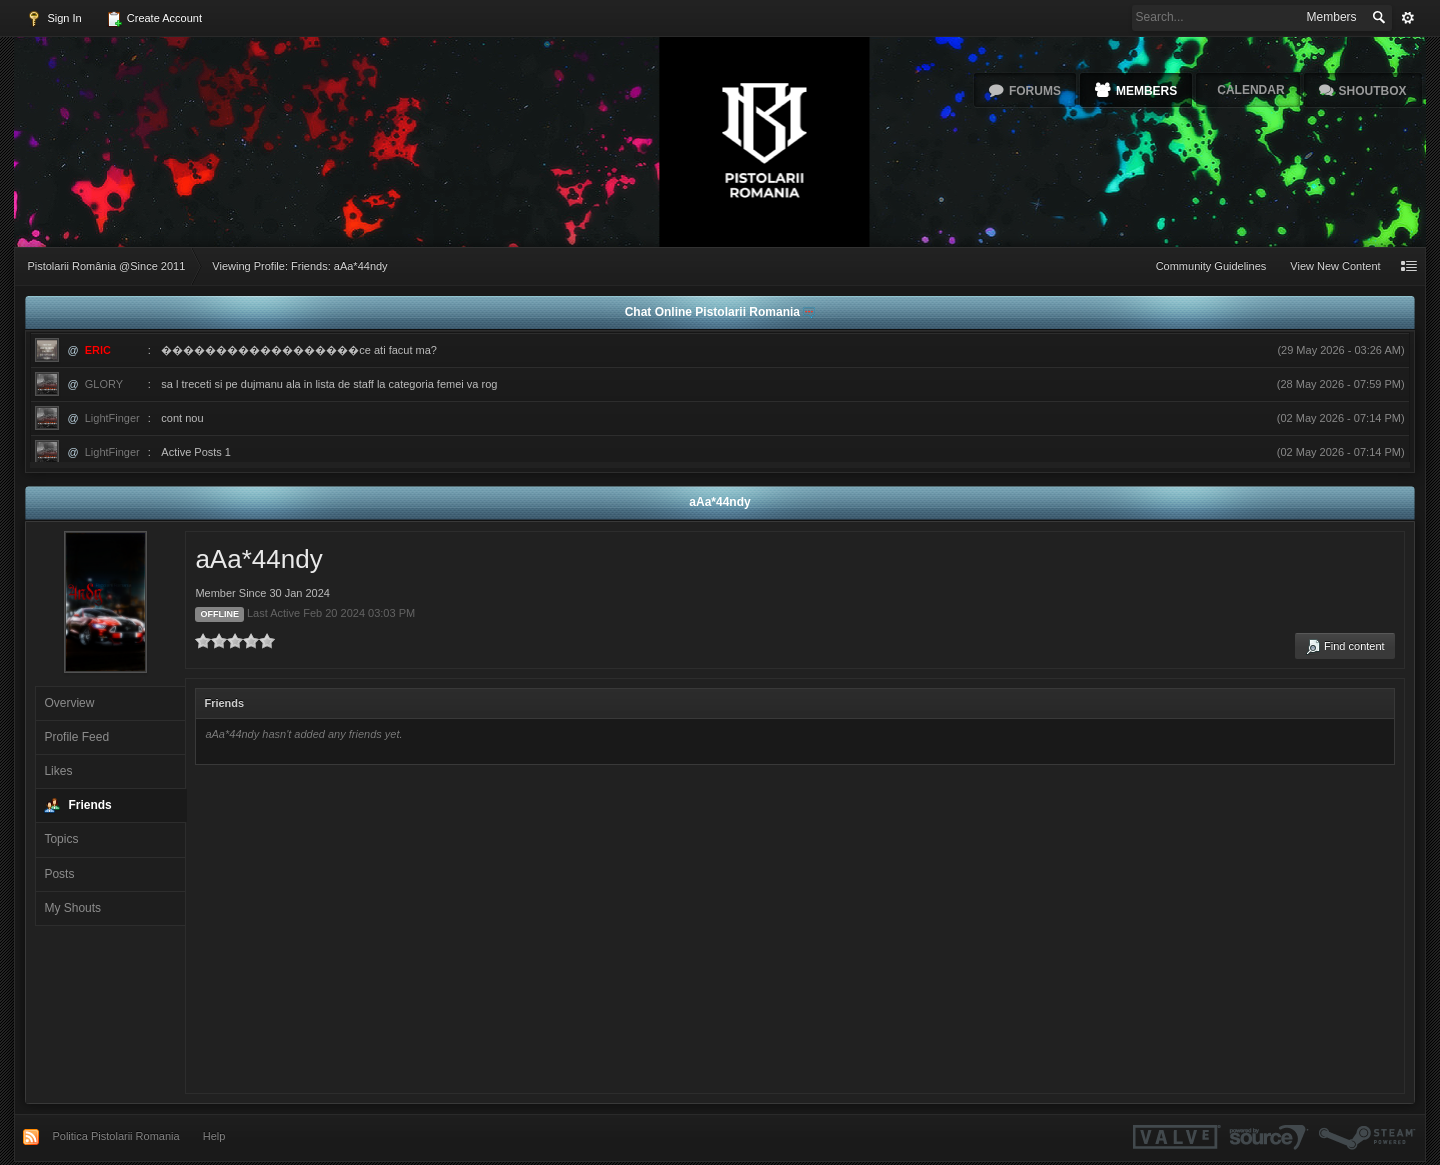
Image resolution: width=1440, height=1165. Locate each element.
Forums (1035, 91)
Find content (1345, 647)
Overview (69, 703)
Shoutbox (1373, 91)
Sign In (53, 19)
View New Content (1335, 266)
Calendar (1250, 90)
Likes (58, 771)
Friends (89, 805)
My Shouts (72, 908)
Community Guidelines (1211, 266)
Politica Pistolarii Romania (115, 1136)
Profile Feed (76, 737)
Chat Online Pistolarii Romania (714, 312)
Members (1146, 91)
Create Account (154, 19)
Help (214, 1136)
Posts (59, 874)
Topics (61, 839)
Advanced (1408, 18)
